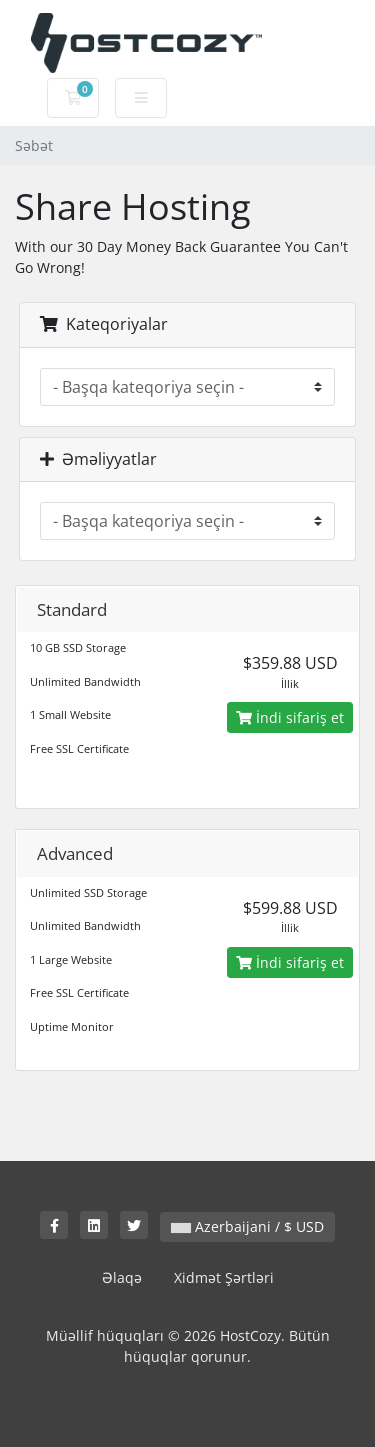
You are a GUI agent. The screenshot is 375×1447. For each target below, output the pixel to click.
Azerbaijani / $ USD (247, 1226)
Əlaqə (122, 1277)
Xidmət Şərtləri (224, 1277)
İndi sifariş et (290, 717)
